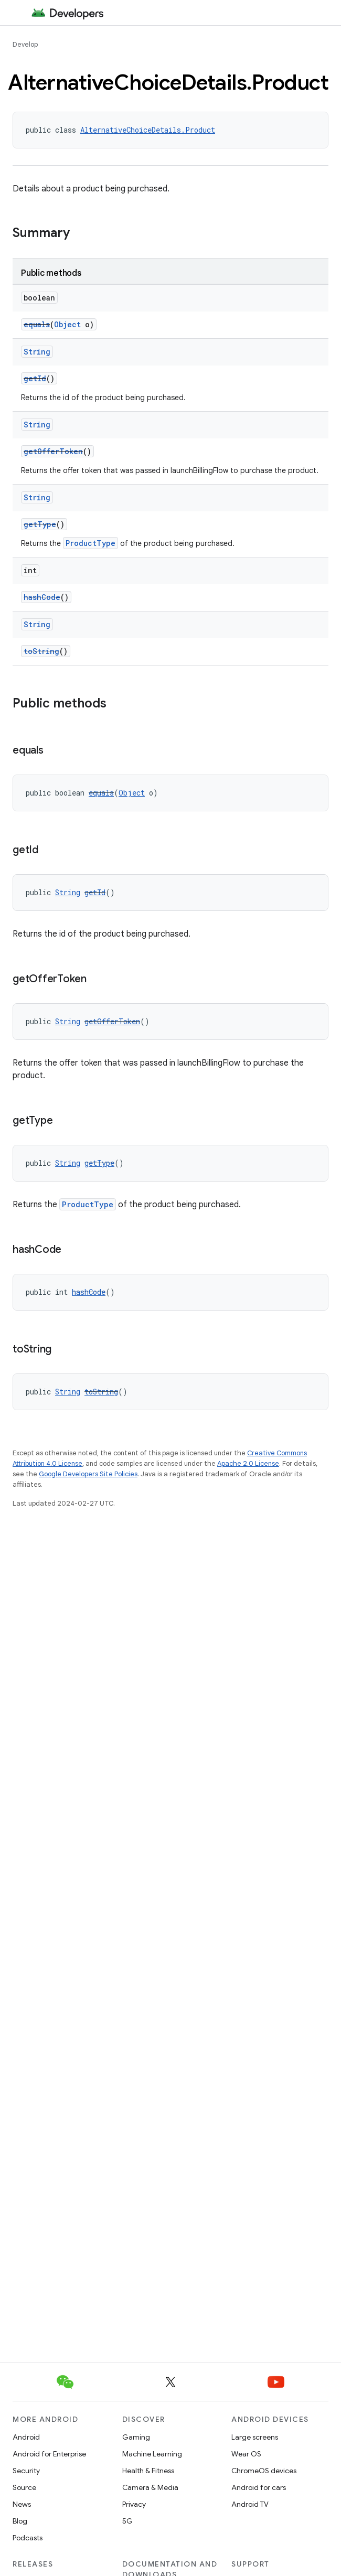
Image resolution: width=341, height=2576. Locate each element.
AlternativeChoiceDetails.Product (147, 130)
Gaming (136, 2437)
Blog (20, 2521)
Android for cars (258, 2487)
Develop (25, 44)
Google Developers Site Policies (88, 1473)
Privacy (134, 2504)
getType (40, 524)
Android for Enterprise (49, 2454)
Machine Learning (152, 2454)
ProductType (90, 543)
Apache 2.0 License (248, 1463)
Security (26, 2470)
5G (127, 2521)
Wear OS (246, 2454)
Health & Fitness (148, 2470)
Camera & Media (150, 2487)
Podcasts (27, 2537)
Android (26, 2437)
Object (67, 324)
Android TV (250, 2504)
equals (37, 324)
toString (41, 651)
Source (24, 2487)
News (22, 2504)
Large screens (254, 2437)
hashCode (42, 597)
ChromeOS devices (263, 2470)
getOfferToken (53, 451)
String (37, 352)
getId (35, 378)
